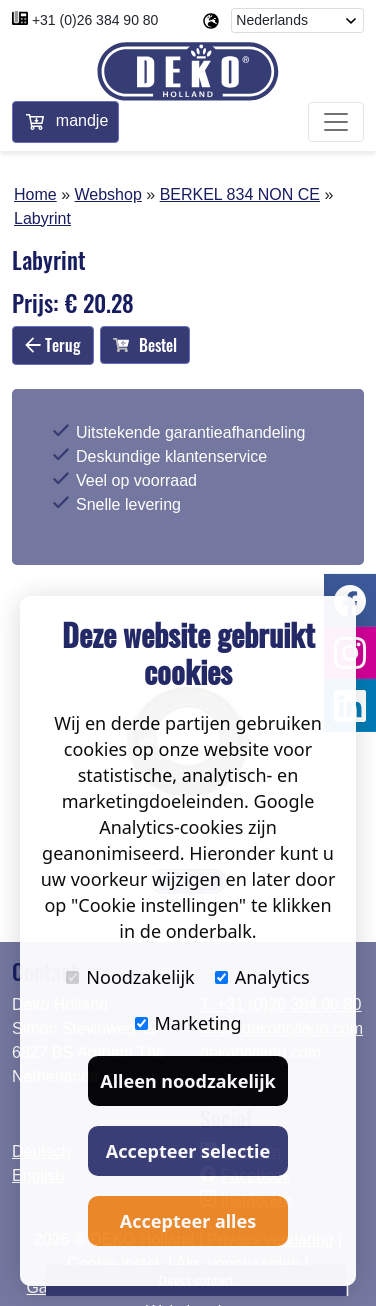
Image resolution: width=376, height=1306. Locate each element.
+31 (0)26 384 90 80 (95, 20)
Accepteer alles (188, 1221)
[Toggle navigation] (336, 122)
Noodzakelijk (130, 977)
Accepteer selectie (188, 1151)
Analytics (262, 977)
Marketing (188, 1023)
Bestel (145, 345)
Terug (53, 345)
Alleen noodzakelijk (187, 1081)
